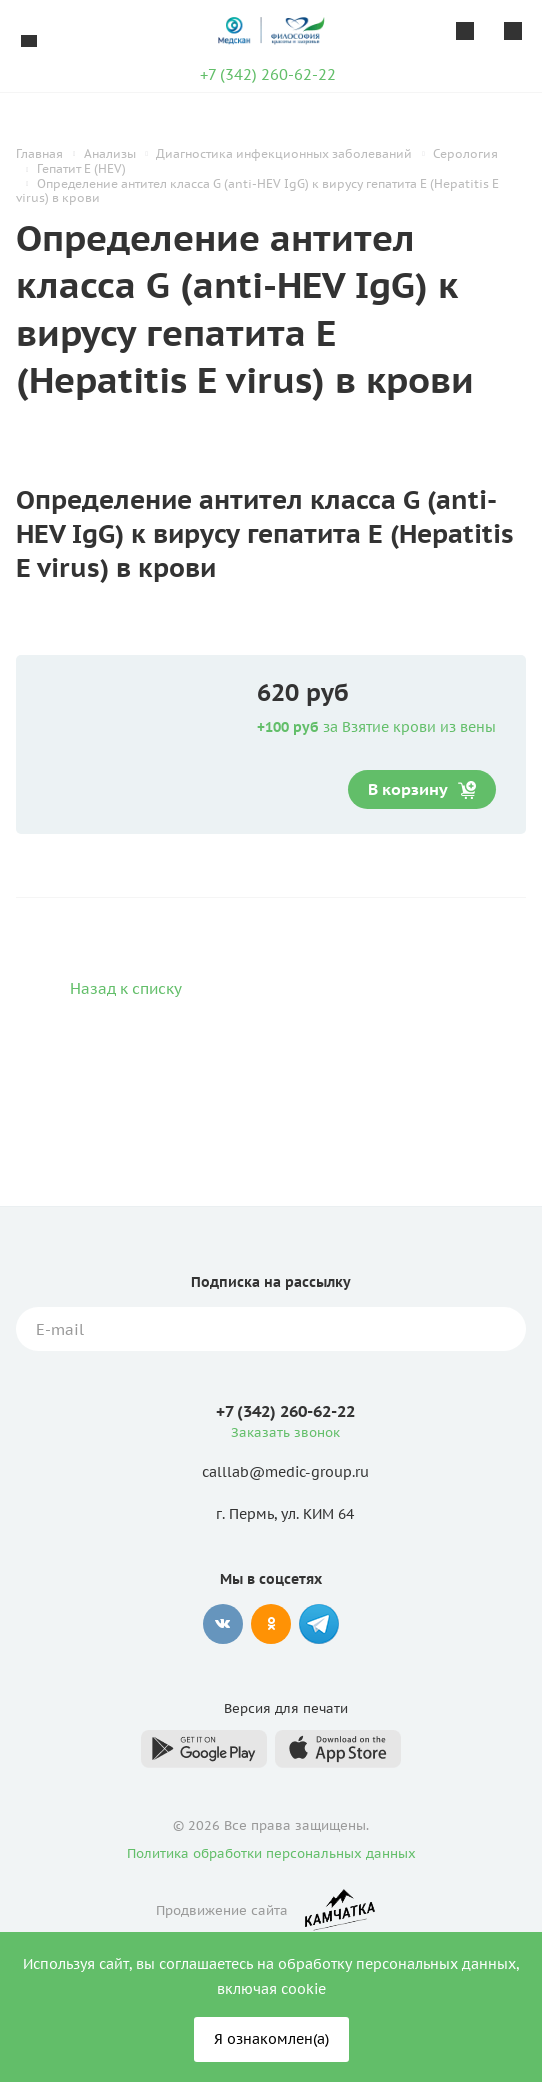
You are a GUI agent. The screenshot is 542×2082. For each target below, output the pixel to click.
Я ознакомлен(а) (271, 2039)
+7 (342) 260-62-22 (268, 74)
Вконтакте (223, 1624)
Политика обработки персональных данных (271, 1853)
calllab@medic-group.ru (285, 1473)
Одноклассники (271, 1624)
